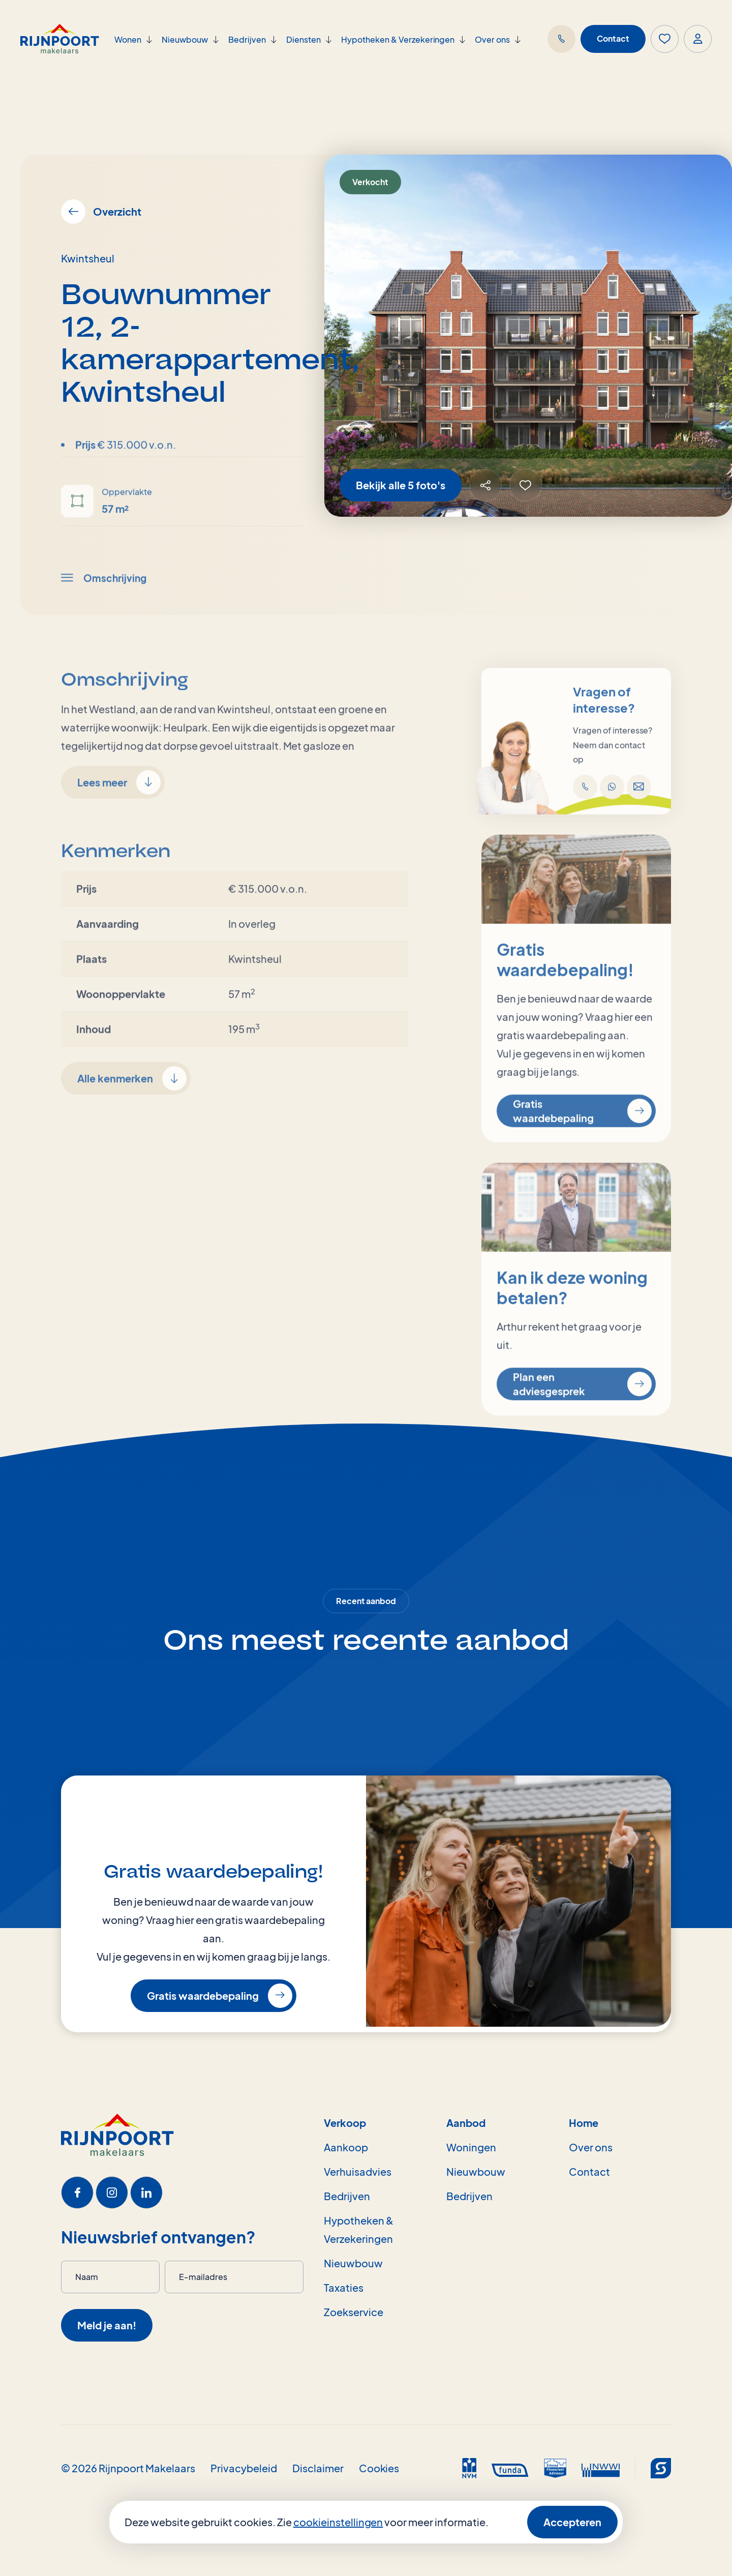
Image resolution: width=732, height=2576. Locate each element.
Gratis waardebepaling (582, 1148)
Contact (613, 38)
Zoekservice (353, 2311)
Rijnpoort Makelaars (147, 2468)
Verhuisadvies (357, 2171)
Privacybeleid (243, 2468)
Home (583, 2122)
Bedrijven (247, 39)
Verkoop (345, 2122)
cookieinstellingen (338, 2521)
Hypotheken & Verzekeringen (398, 39)
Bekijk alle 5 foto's (400, 485)
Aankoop (346, 2147)
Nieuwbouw (185, 39)
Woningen (471, 2147)
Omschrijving (103, 615)
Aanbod (465, 2122)
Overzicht (101, 211)
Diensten (303, 39)
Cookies (379, 2468)
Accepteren (572, 2521)
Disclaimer (318, 2468)
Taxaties (343, 2287)
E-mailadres (203, 2276)
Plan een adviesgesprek (582, 1421)
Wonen (127, 39)
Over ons (492, 39)
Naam (86, 2276)
